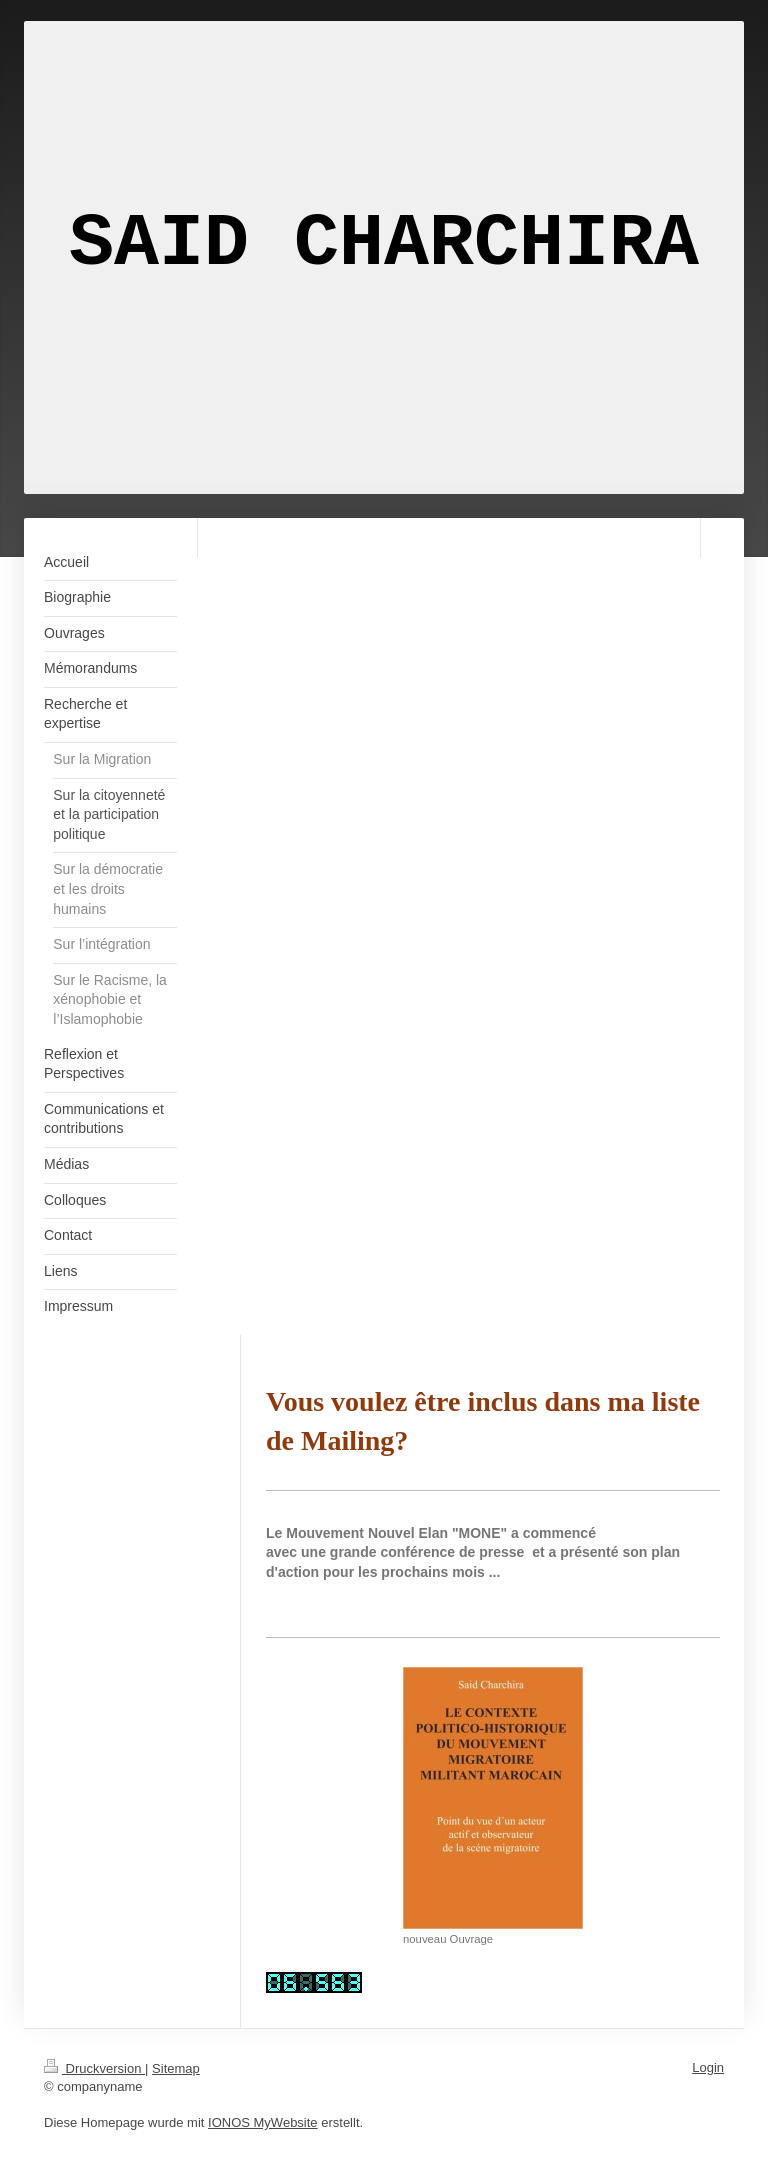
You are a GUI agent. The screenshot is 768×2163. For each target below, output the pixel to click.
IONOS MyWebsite (263, 2122)
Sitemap (176, 2068)
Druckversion (94, 2068)
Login (708, 2067)
